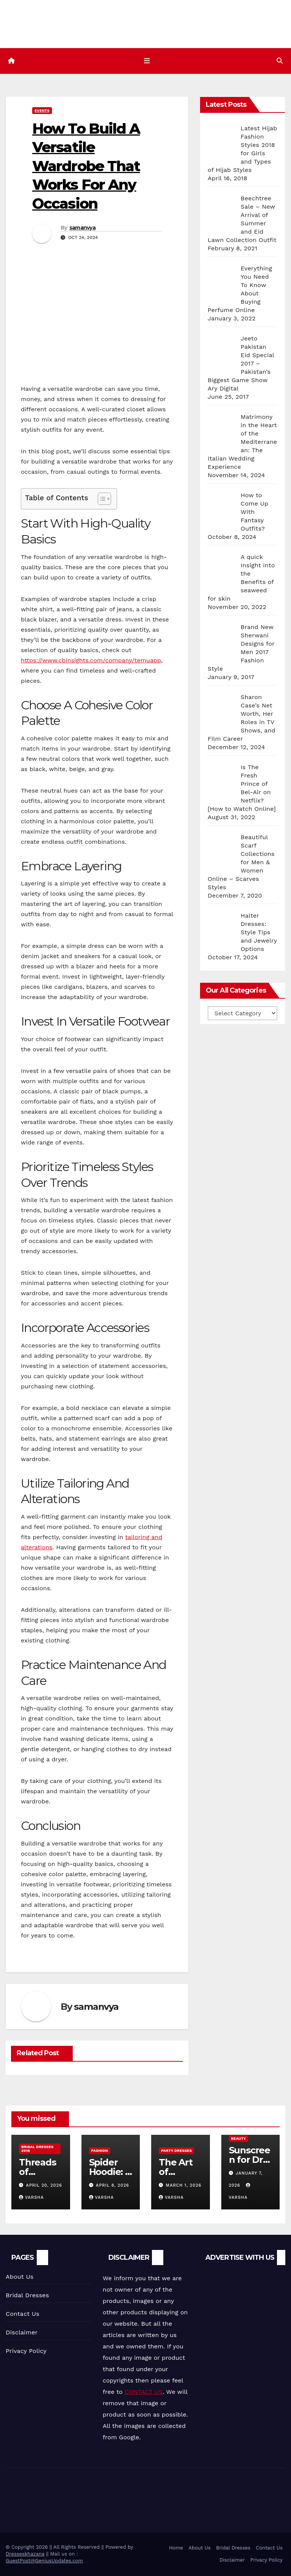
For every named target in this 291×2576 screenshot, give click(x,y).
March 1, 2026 (184, 2185)
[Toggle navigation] (147, 61)
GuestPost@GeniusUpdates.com (44, 2561)
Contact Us (22, 2313)
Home (176, 2548)
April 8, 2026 (112, 2185)
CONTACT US (144, 2391)
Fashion (99, 2151)
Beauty (238, 2139)
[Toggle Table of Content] (100, 499)
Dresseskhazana (25, 2554)
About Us (19, 2276)
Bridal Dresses (27, 2295)
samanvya (82, 227)
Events (42, 110)
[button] (280, 60)
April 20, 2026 (44, 2185)
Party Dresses (176, 2151)
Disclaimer (22, 2332)
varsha (31, 2197)
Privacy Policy (26, 2350)
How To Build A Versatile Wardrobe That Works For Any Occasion (86, 166)
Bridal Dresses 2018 (37, 2149)
